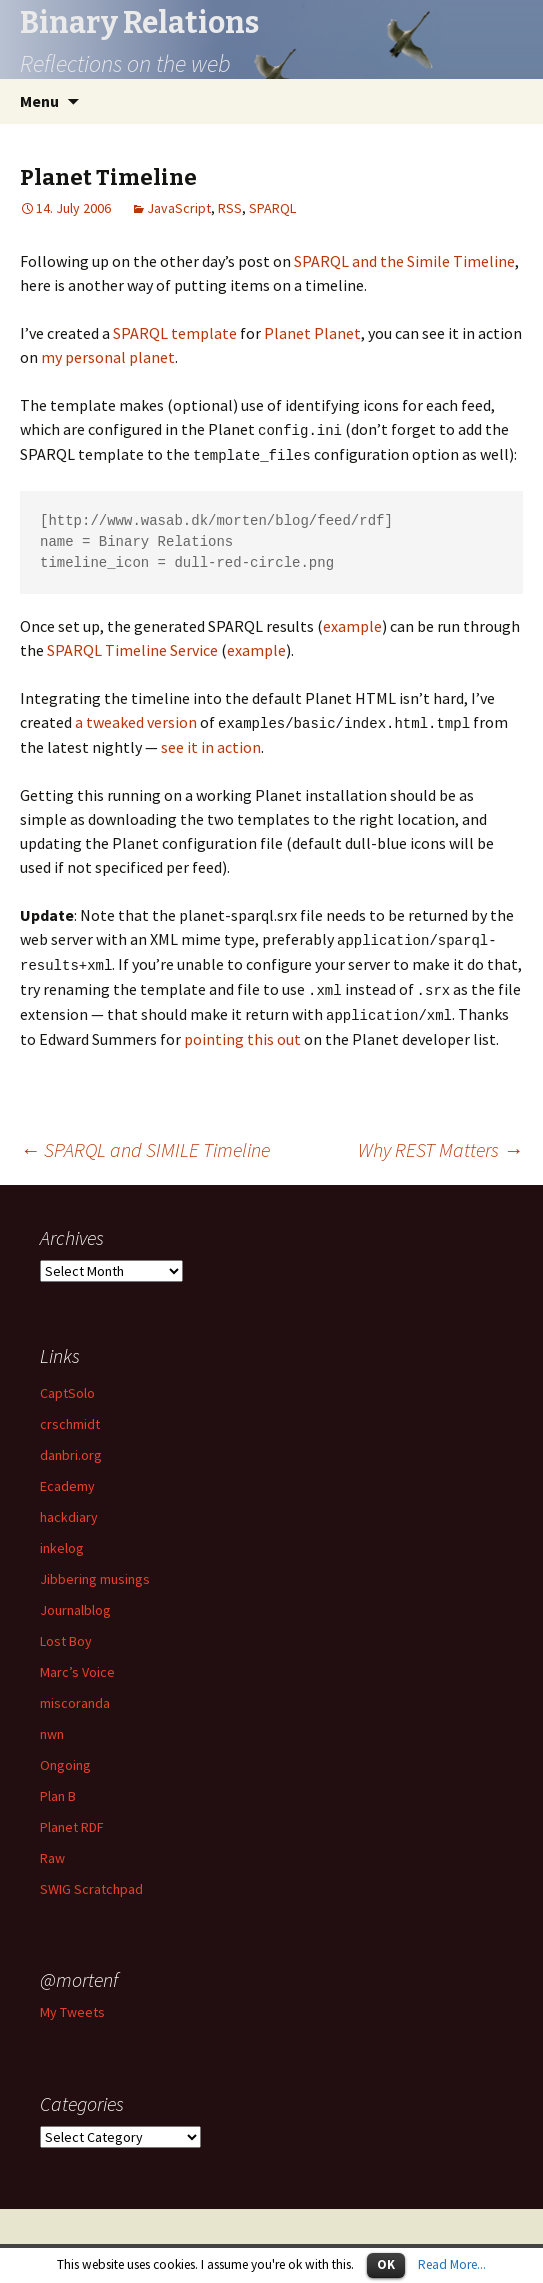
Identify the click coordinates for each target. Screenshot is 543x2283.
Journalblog (75, 1603)
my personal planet (108, 357)
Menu (39, 101)
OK (386, 2264)
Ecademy (67, 1479)
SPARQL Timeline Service (132, 648)
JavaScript (179, 208)
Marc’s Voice (77, 1665)
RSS (230, 208)
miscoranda (75, 1696)
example (352, 624)
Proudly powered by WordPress (272, 2242)
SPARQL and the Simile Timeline (404, 261)
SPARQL (272, 208)
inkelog (62, 1541)
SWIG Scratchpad (91, 1882)
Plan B (58, 1789)
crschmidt (70, 1417)
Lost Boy (66, 1634)
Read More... (452, 2264)
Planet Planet (312, 333)
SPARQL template (175, 333)
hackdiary (69, 1510)
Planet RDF (72, 1820)
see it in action (211, 744)
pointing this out (242, 1032)
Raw (52, 1851)
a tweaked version (136, 720)
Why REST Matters (440, 1142)
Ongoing (65, 1758)
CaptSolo (67, 1386)
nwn (52, 1727)
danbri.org (71, 1448)
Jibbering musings (95, 1572)
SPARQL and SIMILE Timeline (145, 1142)
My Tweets (72, 2005)
